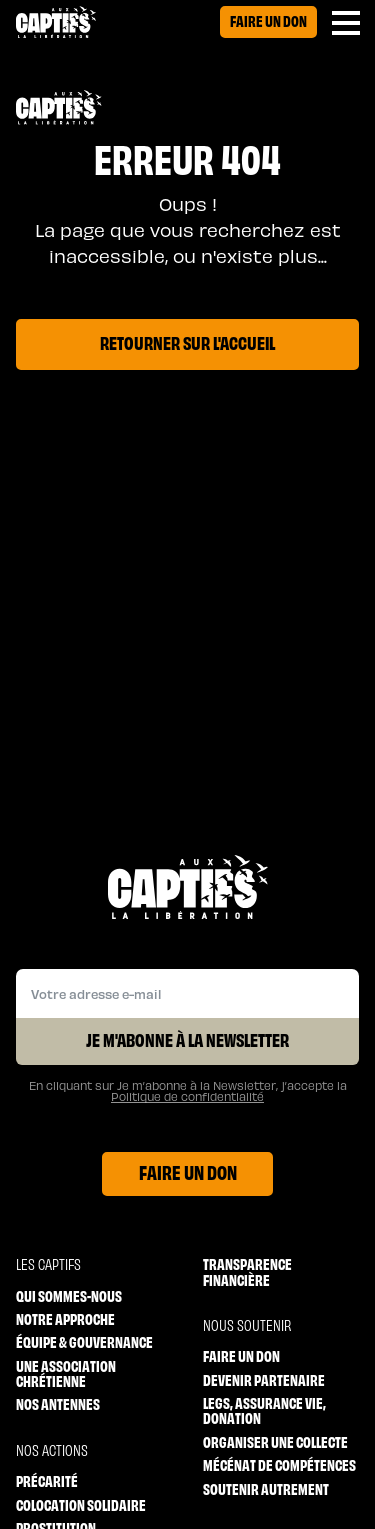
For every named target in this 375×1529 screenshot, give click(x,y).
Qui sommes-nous (69, 1295)
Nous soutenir (247, 1324)
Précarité (47, 1480)
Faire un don (268, 20)
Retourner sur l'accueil (187, 342)
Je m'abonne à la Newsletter (187, 1039)
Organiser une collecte (275, 1441)
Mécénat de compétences (279, 1464)
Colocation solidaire (81, 1504)
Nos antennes (58, 1403)
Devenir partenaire (264, 1379)
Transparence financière (247, 1271)
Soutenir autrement (266, 1488)
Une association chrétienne (66, 1373)
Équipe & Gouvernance (84, 1341)
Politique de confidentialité (187, 1096)
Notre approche (65, 1318)
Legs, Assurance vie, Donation (264, 1410)
